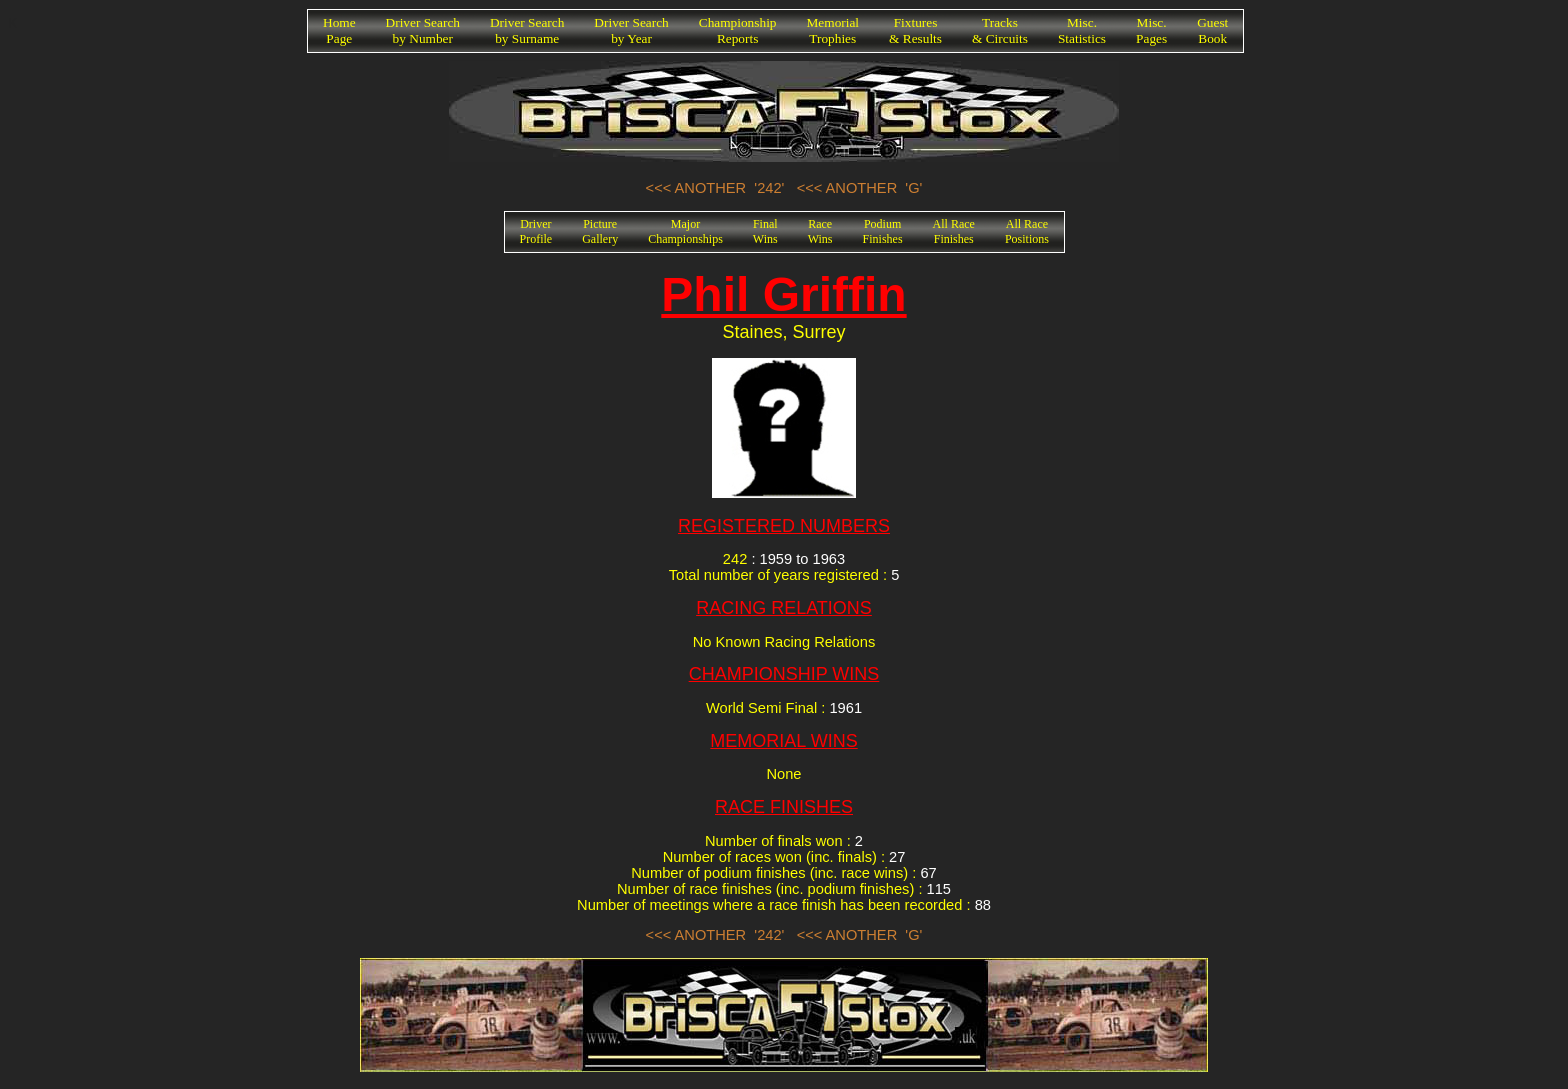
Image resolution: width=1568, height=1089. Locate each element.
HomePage (339, 30)
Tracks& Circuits (1000, 30)
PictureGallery (600, 231)
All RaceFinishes (954, 231)
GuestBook (1212, 30)
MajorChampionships (685, 231)
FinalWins (765, 231)
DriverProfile (536, 231)
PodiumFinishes (883, 231)
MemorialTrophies (833, 30)
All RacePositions (1027, 231)
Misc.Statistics (1082, 30)
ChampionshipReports (738, 30)
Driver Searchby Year (631, 30)
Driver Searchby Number (423, 30)
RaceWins (820, 231)
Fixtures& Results (915, 30)
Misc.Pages (1151, 30)
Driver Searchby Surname (527, 30)
